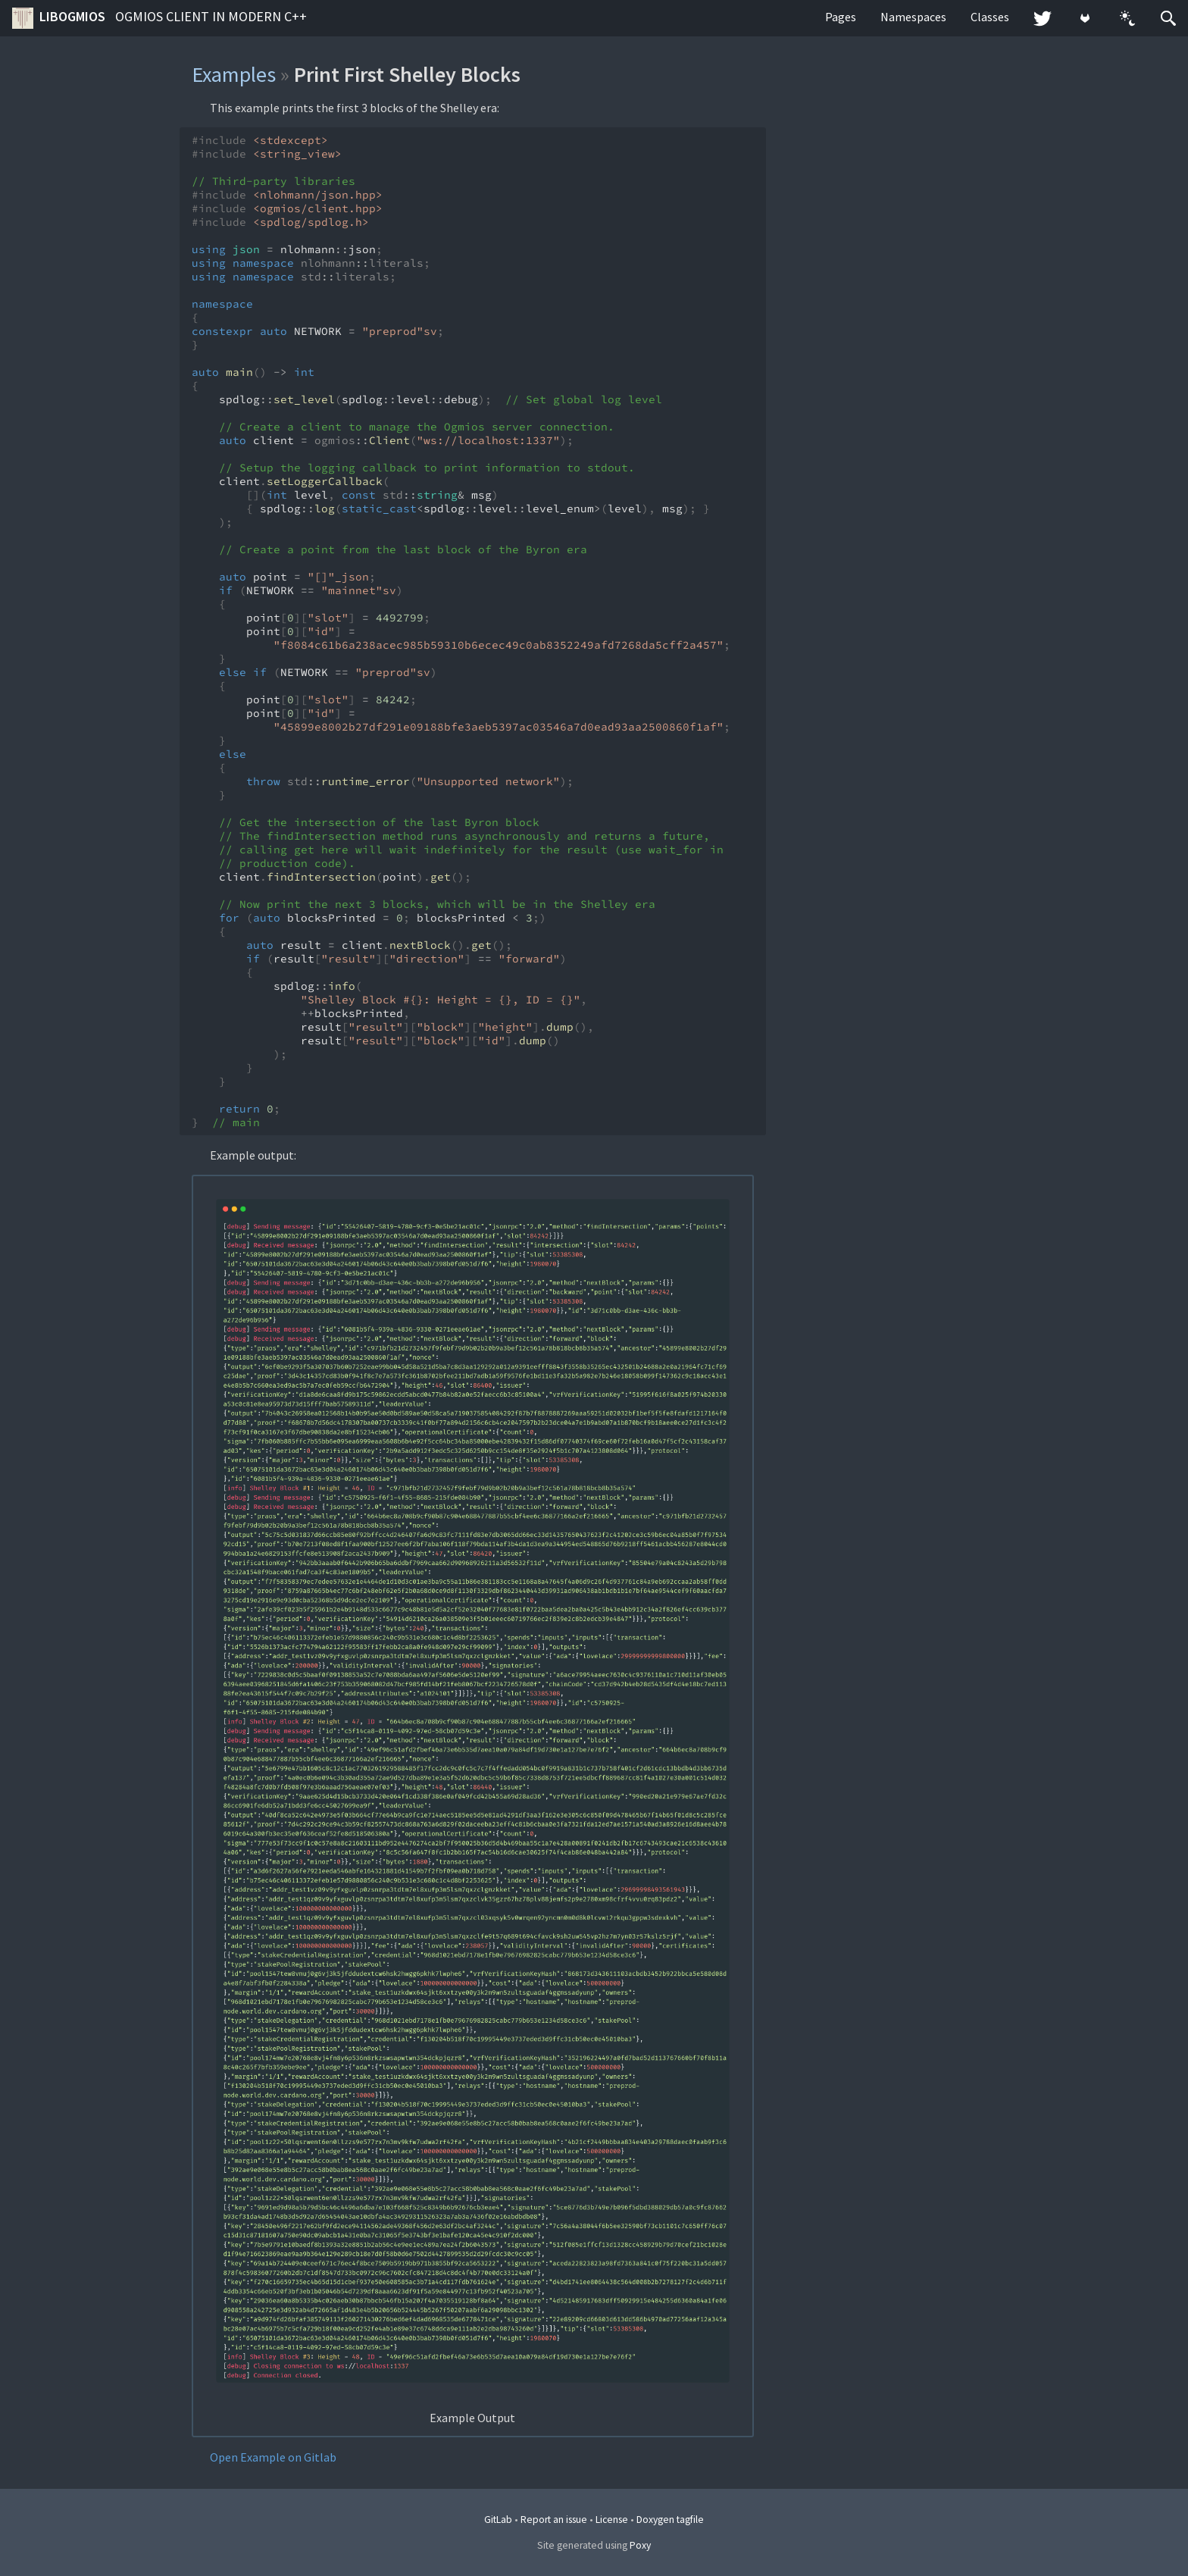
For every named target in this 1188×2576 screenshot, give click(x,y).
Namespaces (913, 16)
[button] (1127, 18)
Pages (840, 16)
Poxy (640, 2545)
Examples (234, 74)
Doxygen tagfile (670, 2519)
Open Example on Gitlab (273, 2457)
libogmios (159, 18)
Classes (990, 16)
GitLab (498, 2519)
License (612, 2519)
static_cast (379, 508)
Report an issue (554, 2519)
